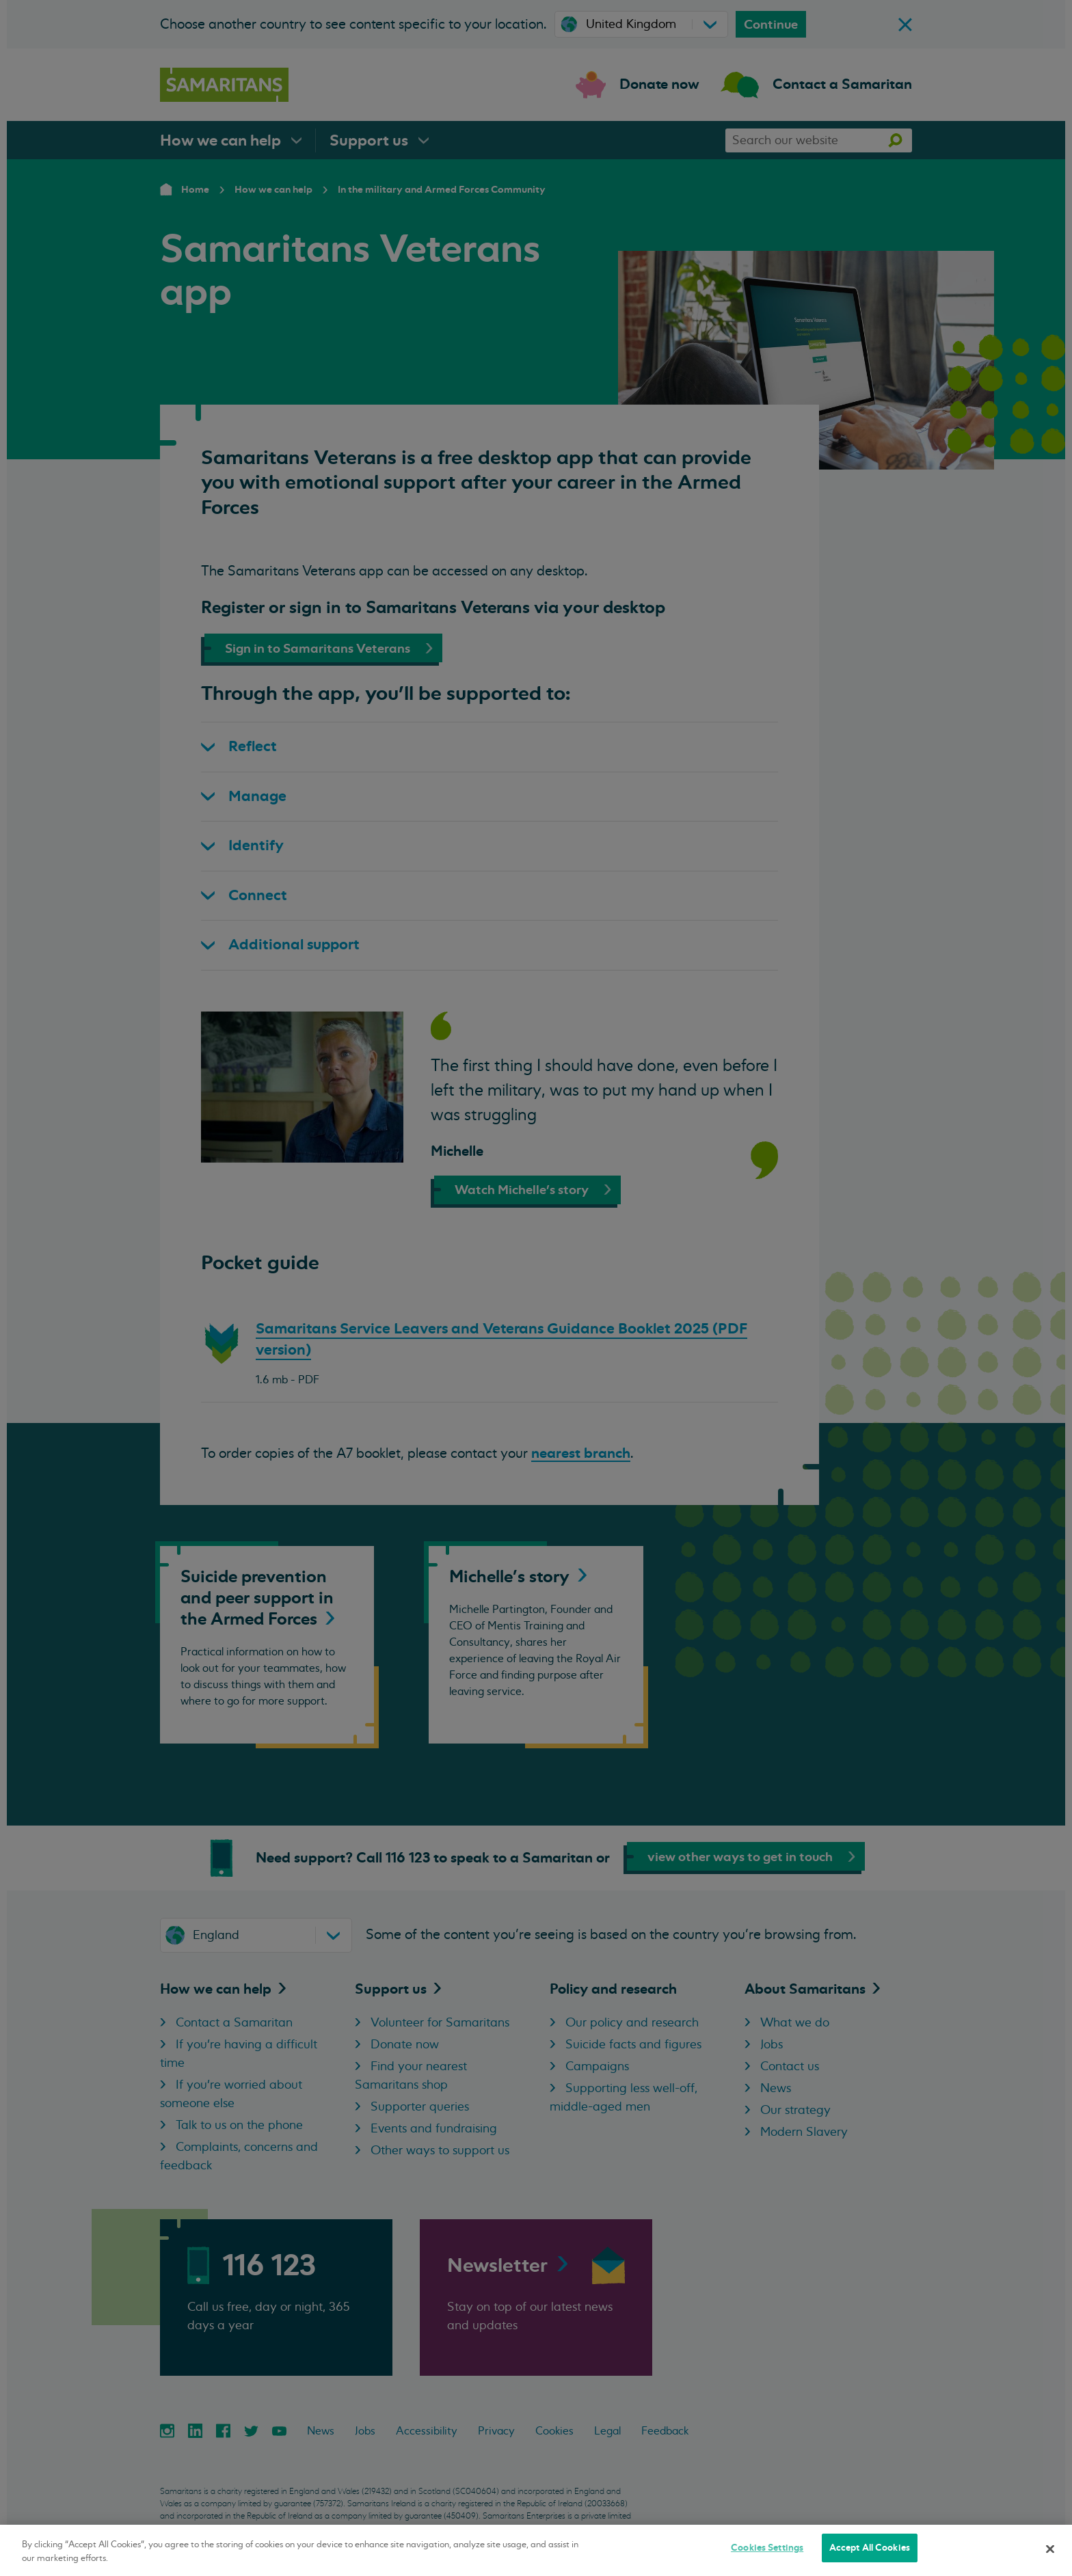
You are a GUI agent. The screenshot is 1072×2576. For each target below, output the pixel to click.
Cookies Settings (767, 2547)
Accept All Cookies (869, 2547)
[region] (536, 2550)
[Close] (1050, 2549)
